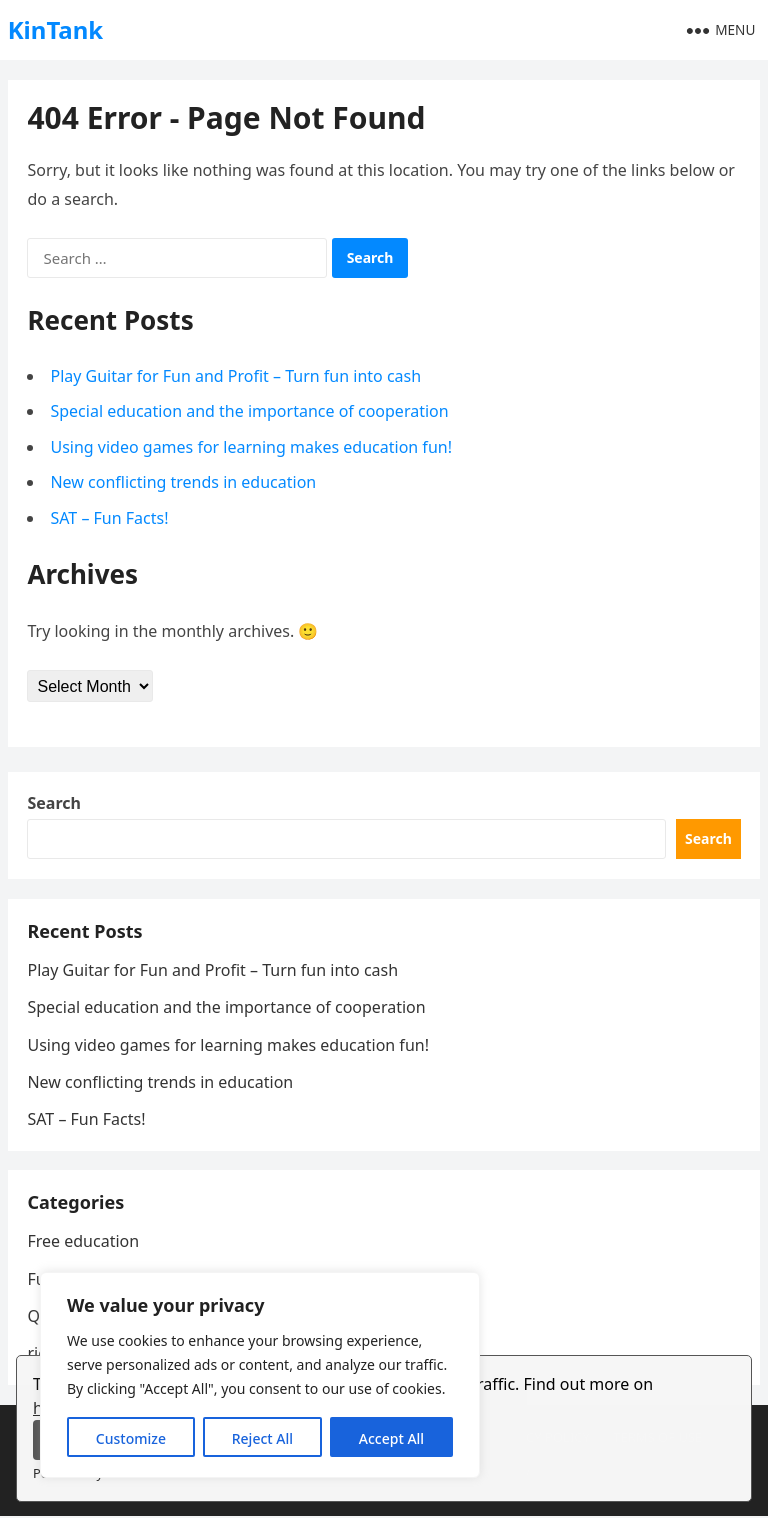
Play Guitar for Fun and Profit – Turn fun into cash (236, 376)
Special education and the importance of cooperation (250, 411)
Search (54, 804)
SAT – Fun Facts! (110, 518)
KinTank (56, 29)
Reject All (262, 1438)
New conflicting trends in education (184, 483)
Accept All (391, 1438)
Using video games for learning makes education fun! (252, 447)
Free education (84, 1243)
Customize (131, 1438)
